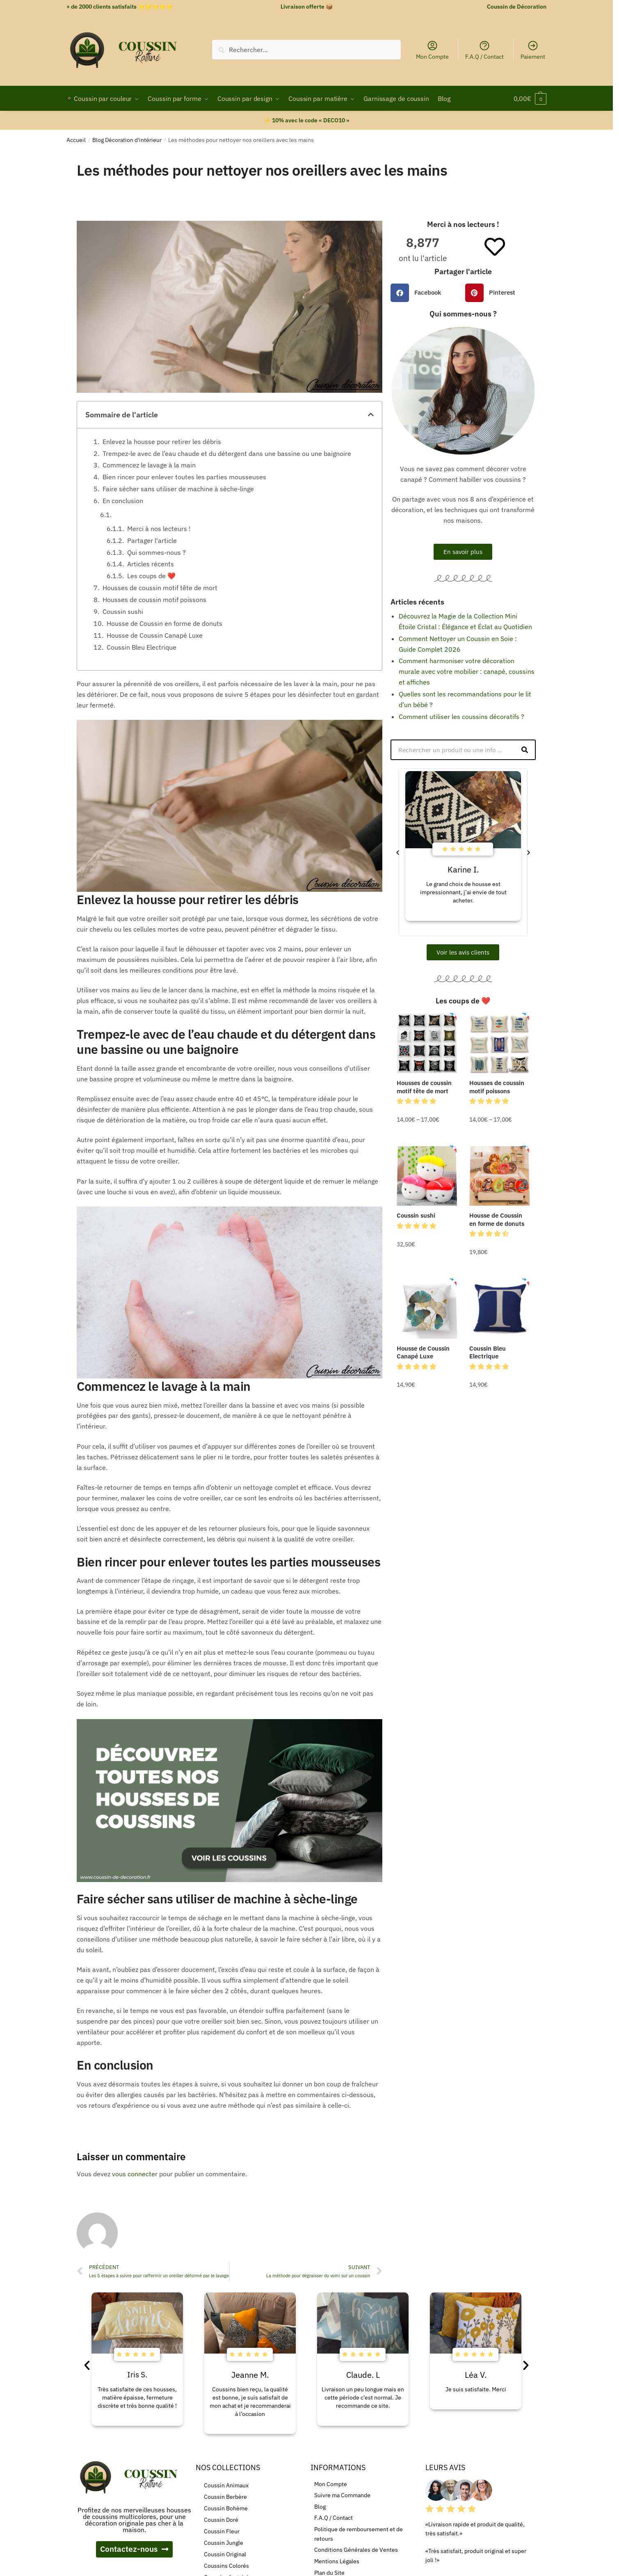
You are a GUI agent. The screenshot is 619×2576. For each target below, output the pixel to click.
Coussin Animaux (226, 2485)
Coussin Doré (221, 2519)
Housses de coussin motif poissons (154, 599)
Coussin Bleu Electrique (141, 647)
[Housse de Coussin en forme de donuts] (499, 1175)
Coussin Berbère (225, 2496)
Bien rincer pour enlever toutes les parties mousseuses (184, 477)
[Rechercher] (524, 749)
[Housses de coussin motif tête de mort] (427, 1043)
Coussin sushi (123, 611)
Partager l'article (152, 540)
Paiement (533, 50)
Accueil (76, 140)
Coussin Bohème (226, 2508)
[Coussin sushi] (427, 1175)
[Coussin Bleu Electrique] (499, 1308)
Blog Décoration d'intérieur (127, 140)
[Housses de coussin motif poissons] (499, 1043)
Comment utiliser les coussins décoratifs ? (461, 716)
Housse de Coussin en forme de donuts (164, 623)
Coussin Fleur (222, 2531)
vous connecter (135, 2174)
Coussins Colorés (226, 2565)
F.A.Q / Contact (484, 50)
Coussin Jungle (223, 2542)
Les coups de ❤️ (151, 576)
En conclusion (123, 501)
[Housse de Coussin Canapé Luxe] (427, 1308)
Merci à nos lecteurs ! (159, 528)
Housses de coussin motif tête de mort (160, 588)
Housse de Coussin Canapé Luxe (155, 635)
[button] (371, 414)
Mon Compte (432, 50)
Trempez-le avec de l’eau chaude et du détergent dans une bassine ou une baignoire (227, 453)
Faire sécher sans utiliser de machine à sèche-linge (178, 489)
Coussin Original (225, 2554)
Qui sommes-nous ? (156, 552)
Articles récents (150, 564)
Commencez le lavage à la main (149, 465)
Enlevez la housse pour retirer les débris (162, 441)
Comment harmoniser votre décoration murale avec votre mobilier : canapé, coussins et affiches (466, 671)
